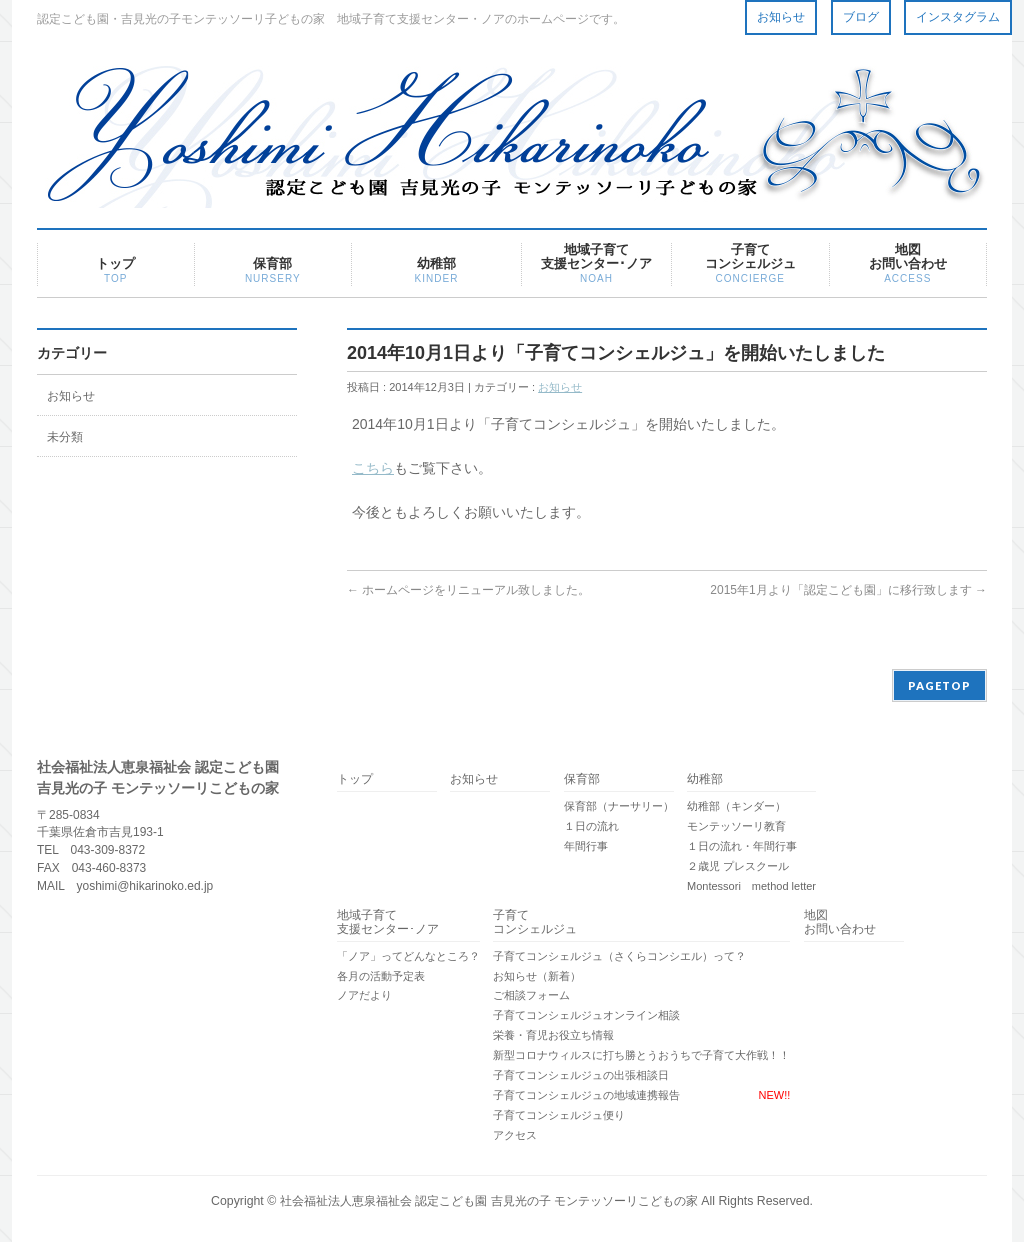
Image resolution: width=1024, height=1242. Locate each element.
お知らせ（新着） (537, 976)
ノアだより (364, 995)
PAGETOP (939, 685)
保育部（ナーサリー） (619, 806)
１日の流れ (591, 826)
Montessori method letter (751, 886)
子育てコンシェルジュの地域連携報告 (586, 1095)
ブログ (861, 17)
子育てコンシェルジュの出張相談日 (581, 1075)
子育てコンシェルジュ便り (559, 1115)
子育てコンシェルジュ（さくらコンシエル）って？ (619, 956)
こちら (373, 468)
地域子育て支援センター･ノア (388, 922)
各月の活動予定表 (381, 976)
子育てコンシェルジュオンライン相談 (586, 1015)
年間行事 (586, 846)
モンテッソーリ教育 (736, 826)
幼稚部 (705, 779)
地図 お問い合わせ (840, 922)
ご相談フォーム (531, 995)
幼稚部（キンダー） (736, 806)
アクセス (515, 1135)
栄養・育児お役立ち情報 (553, 1035)
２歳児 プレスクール (738, 866)
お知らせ (781, 17)
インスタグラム (958, 17)
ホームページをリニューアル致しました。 (468, 590)
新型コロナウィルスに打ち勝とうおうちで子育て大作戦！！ (641, 1055)
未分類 (65, 437)
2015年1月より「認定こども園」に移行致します (848, 590)
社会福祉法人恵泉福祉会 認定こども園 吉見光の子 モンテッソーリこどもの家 (489, 1201)
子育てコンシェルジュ (535, 922)
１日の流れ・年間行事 (742, 846)
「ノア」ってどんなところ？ (408, 956)
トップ (355, 779)
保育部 (582, 779)
